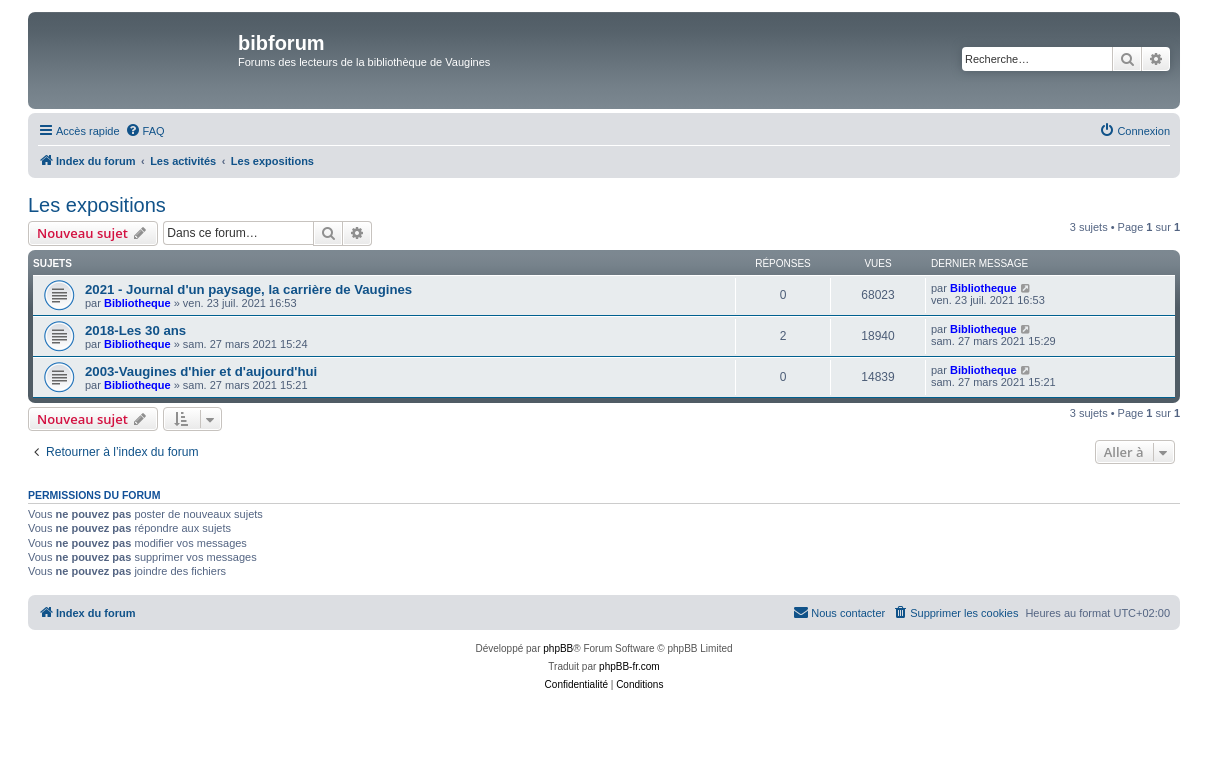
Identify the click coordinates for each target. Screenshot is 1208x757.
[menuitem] (145, 131)
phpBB (558, 648)
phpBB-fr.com (629, 666)
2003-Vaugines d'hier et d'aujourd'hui (201, 371)
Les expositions (97, 205)
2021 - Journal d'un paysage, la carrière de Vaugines (248, 289)
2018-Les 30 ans (135, 330)
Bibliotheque (137, 303)
